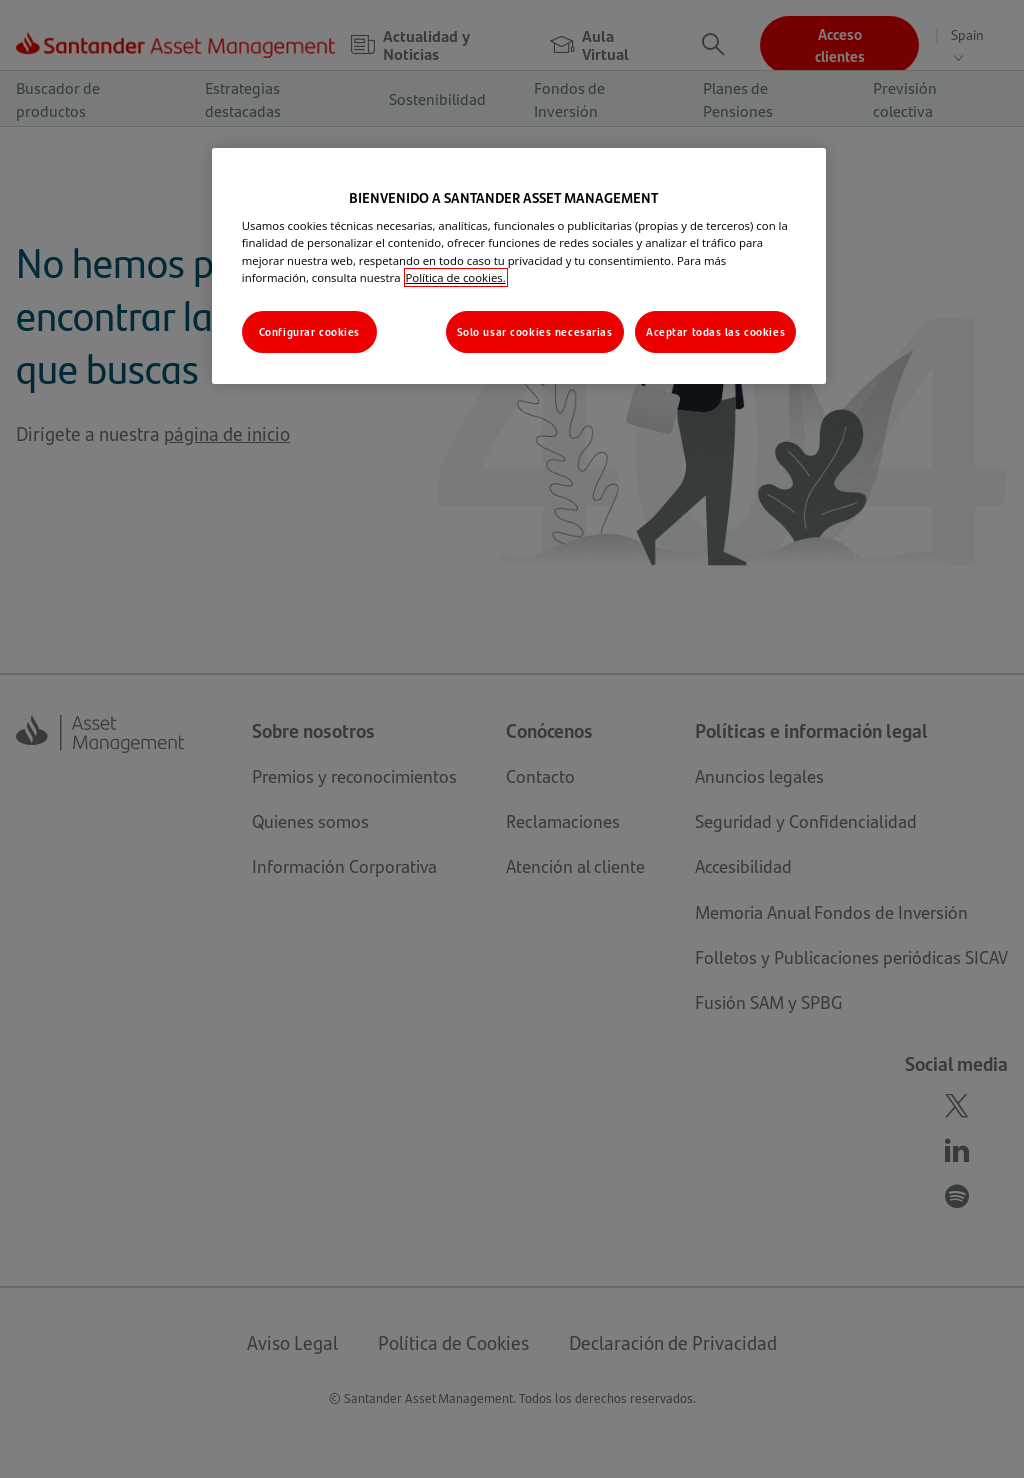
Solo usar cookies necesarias (535, 331)
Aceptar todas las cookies (715, 331)
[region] (519, 266)
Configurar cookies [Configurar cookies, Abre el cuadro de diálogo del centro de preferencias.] (309, 331)
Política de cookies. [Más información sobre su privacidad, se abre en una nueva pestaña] (456, 277)
